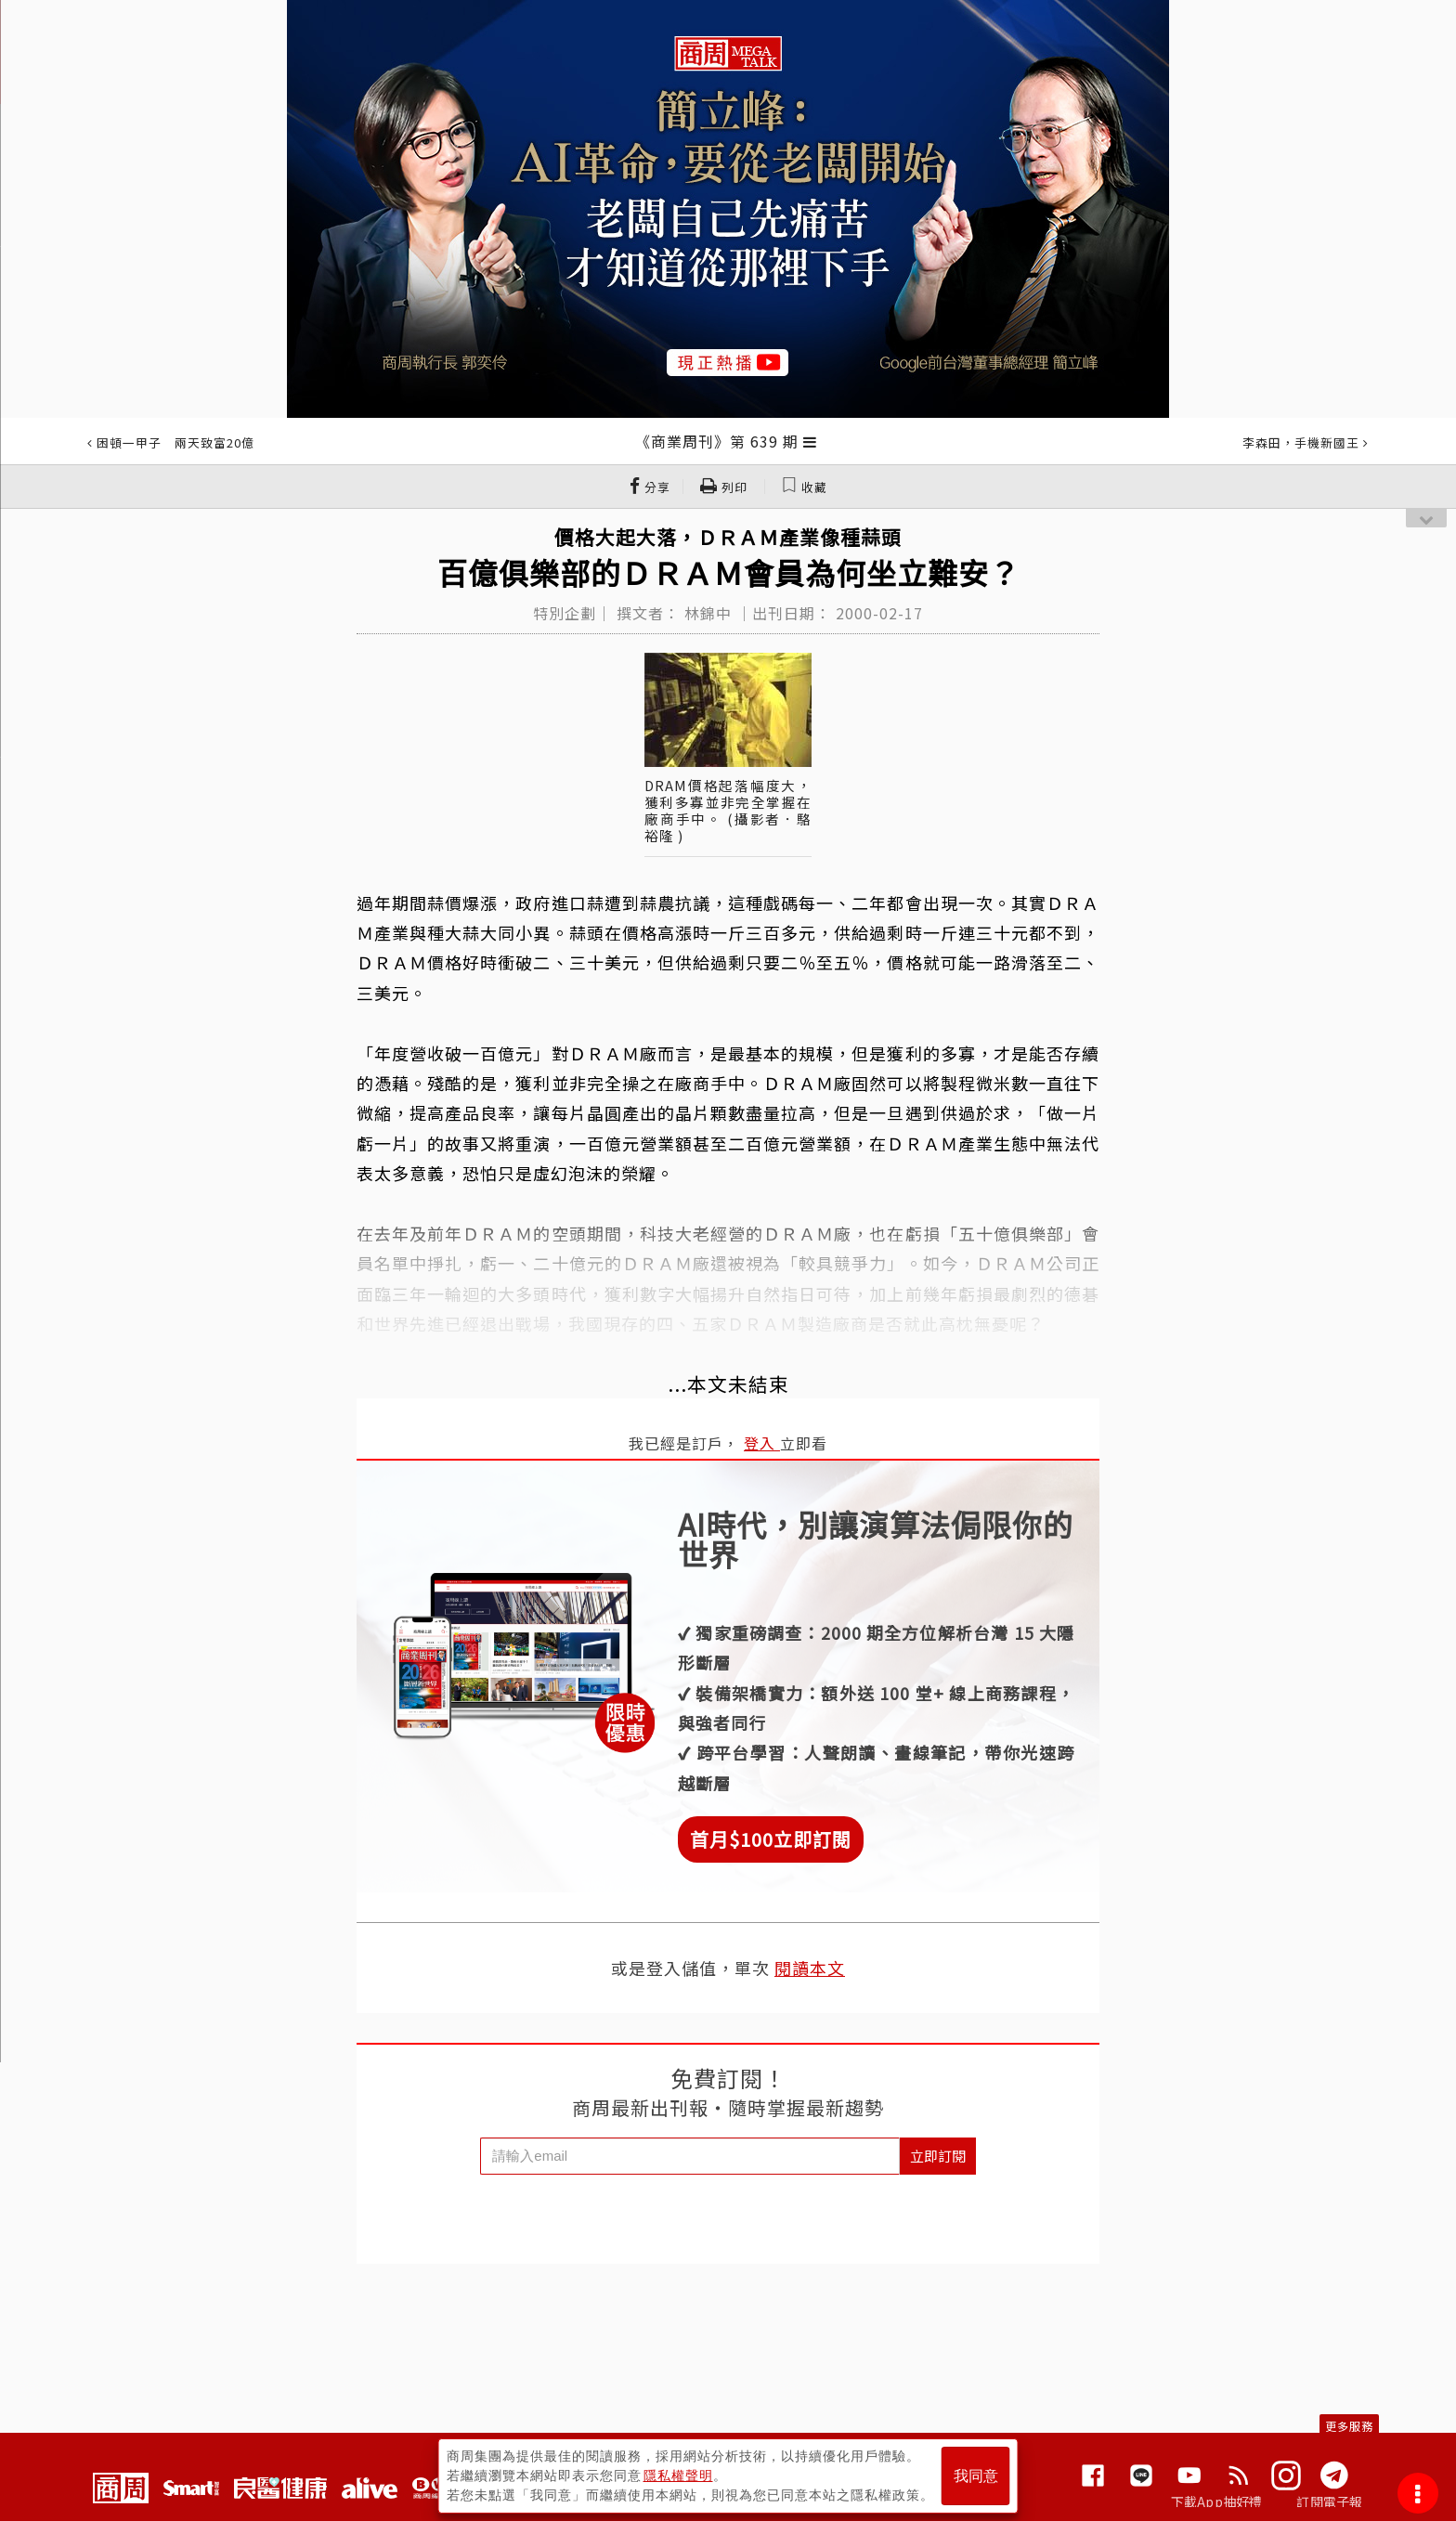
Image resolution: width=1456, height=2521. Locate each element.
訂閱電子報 (1329, 2501)
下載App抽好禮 (1217, 2501)
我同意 (976, 2476)
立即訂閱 (938, 2155)
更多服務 (1349, 2426)
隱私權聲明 (678, 2475)
